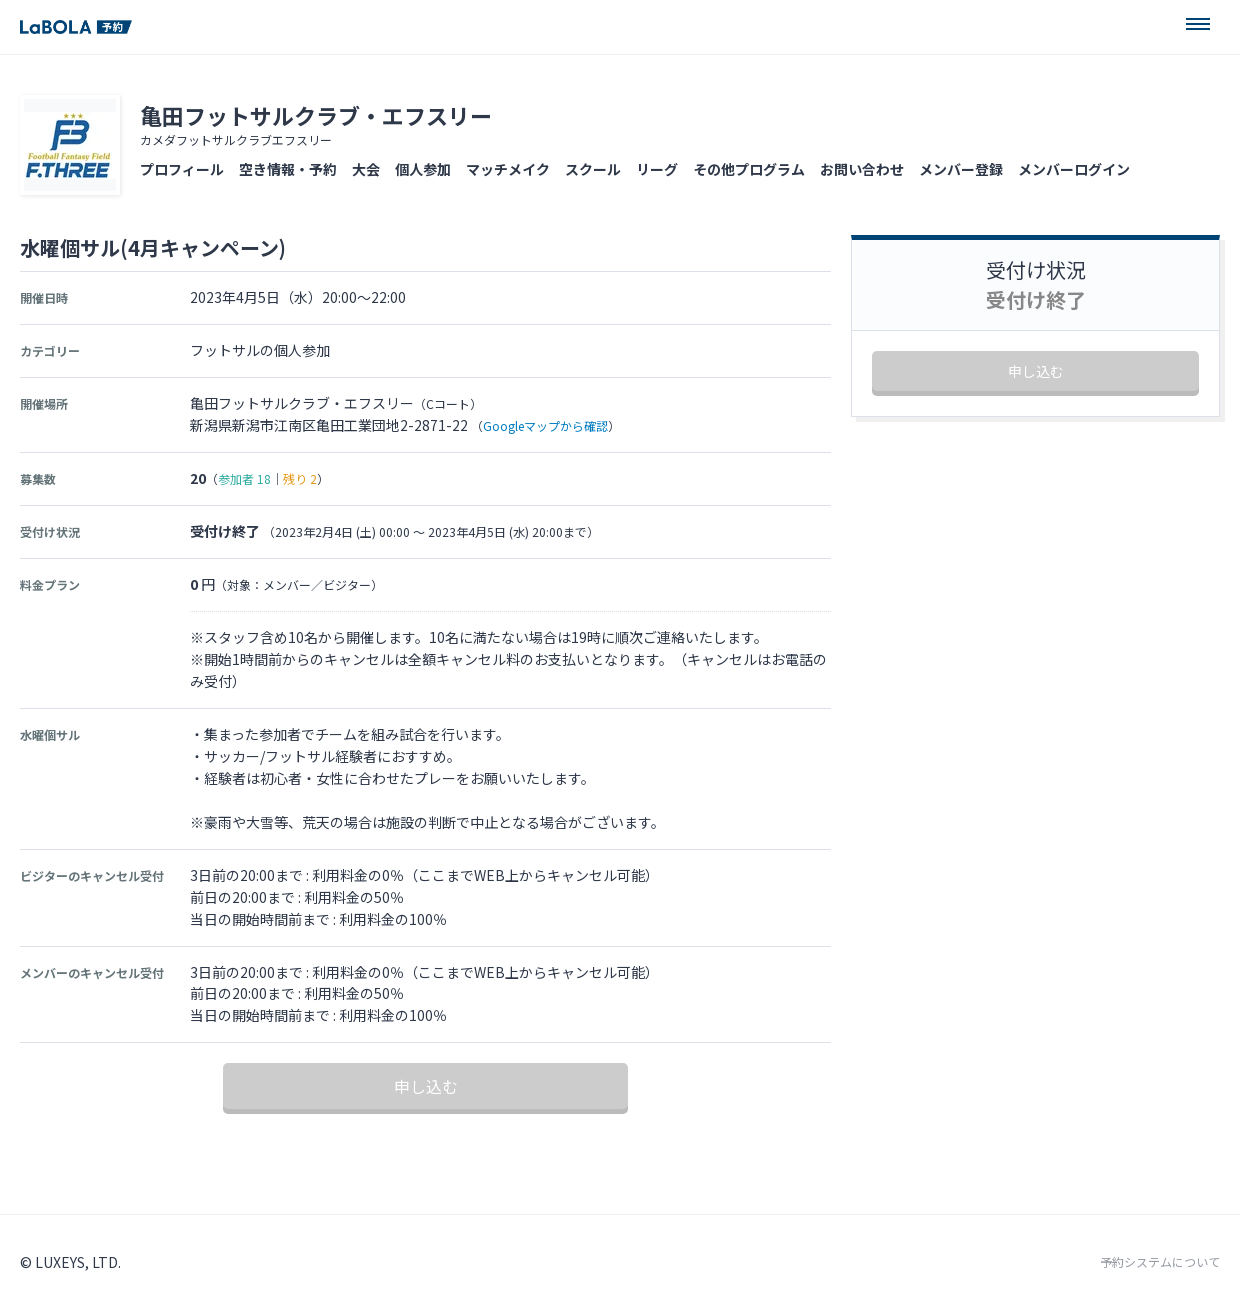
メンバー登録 (961, 169)
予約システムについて (1160, 1262)
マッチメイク (508, 169)
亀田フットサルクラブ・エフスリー (316, 115)
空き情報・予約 (288, 169)
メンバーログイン (1074, 169)
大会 (366, 169)
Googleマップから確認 (545, 425)
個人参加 (423, 169)
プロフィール (182, 169)
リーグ (657, 169)
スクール (593, 169)
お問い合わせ (862, 169)
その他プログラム (749, 169)
